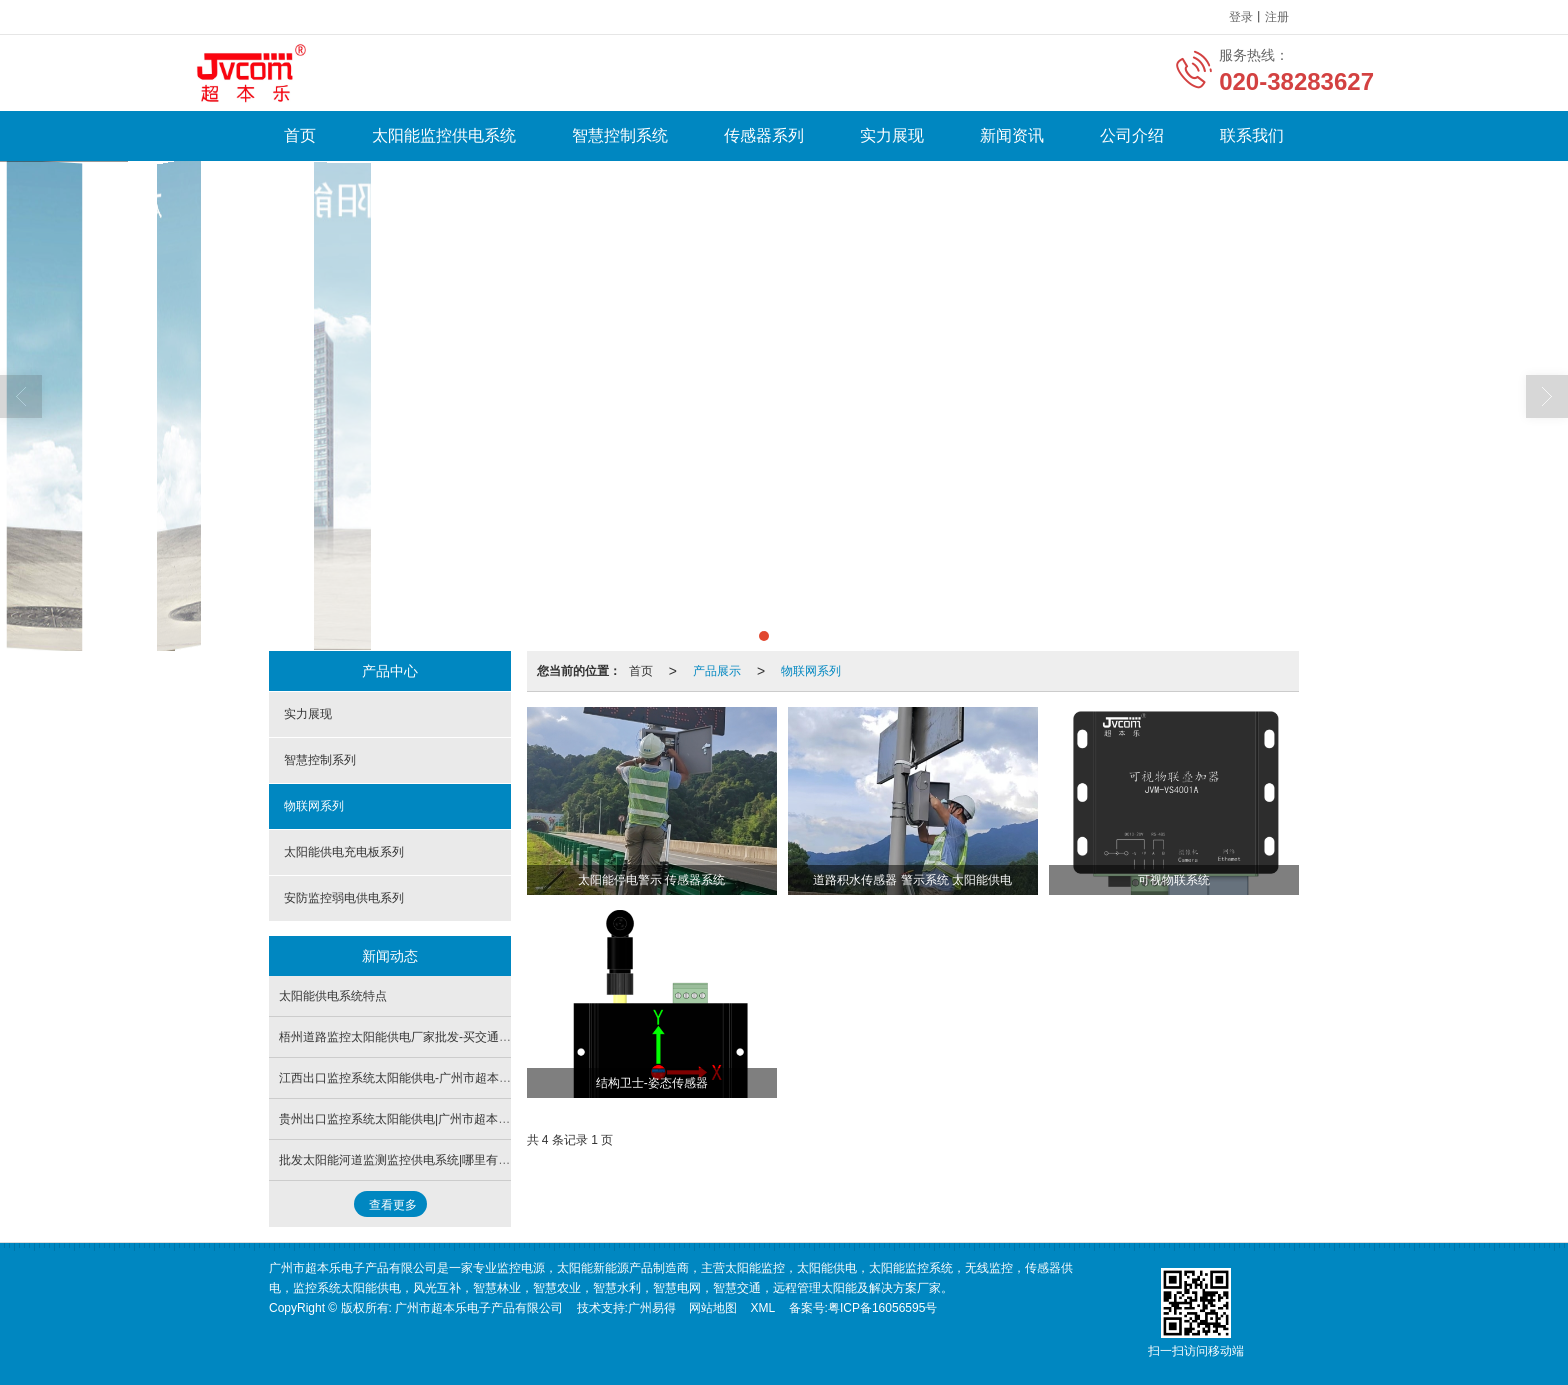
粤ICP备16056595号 (882, 1308)
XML (763, 1308)
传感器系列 (764, 135)
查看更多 (393, 1205)
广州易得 (652, 1308)
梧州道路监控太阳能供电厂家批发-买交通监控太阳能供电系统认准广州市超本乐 (491, 1037)
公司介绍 (1132, 135)
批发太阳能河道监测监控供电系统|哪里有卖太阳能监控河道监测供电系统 (472, 1160)
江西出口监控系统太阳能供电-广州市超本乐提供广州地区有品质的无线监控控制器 (497, 1078)
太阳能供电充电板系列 (344, 852)
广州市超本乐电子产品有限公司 (479, 1308)
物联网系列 (811, 671)
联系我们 (1252, 135)
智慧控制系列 (320, 760)
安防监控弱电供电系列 (344, 898)
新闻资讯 (1012, 135)
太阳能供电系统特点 (333, 996)
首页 (300, 135)
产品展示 (717, 671)
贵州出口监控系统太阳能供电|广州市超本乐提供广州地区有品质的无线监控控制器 (496, 1119)
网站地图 (713, 1308)
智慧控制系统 (620, 135)
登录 (1241, 17)
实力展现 (892, 135)
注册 (1277, 17)
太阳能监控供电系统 (444, 135)
